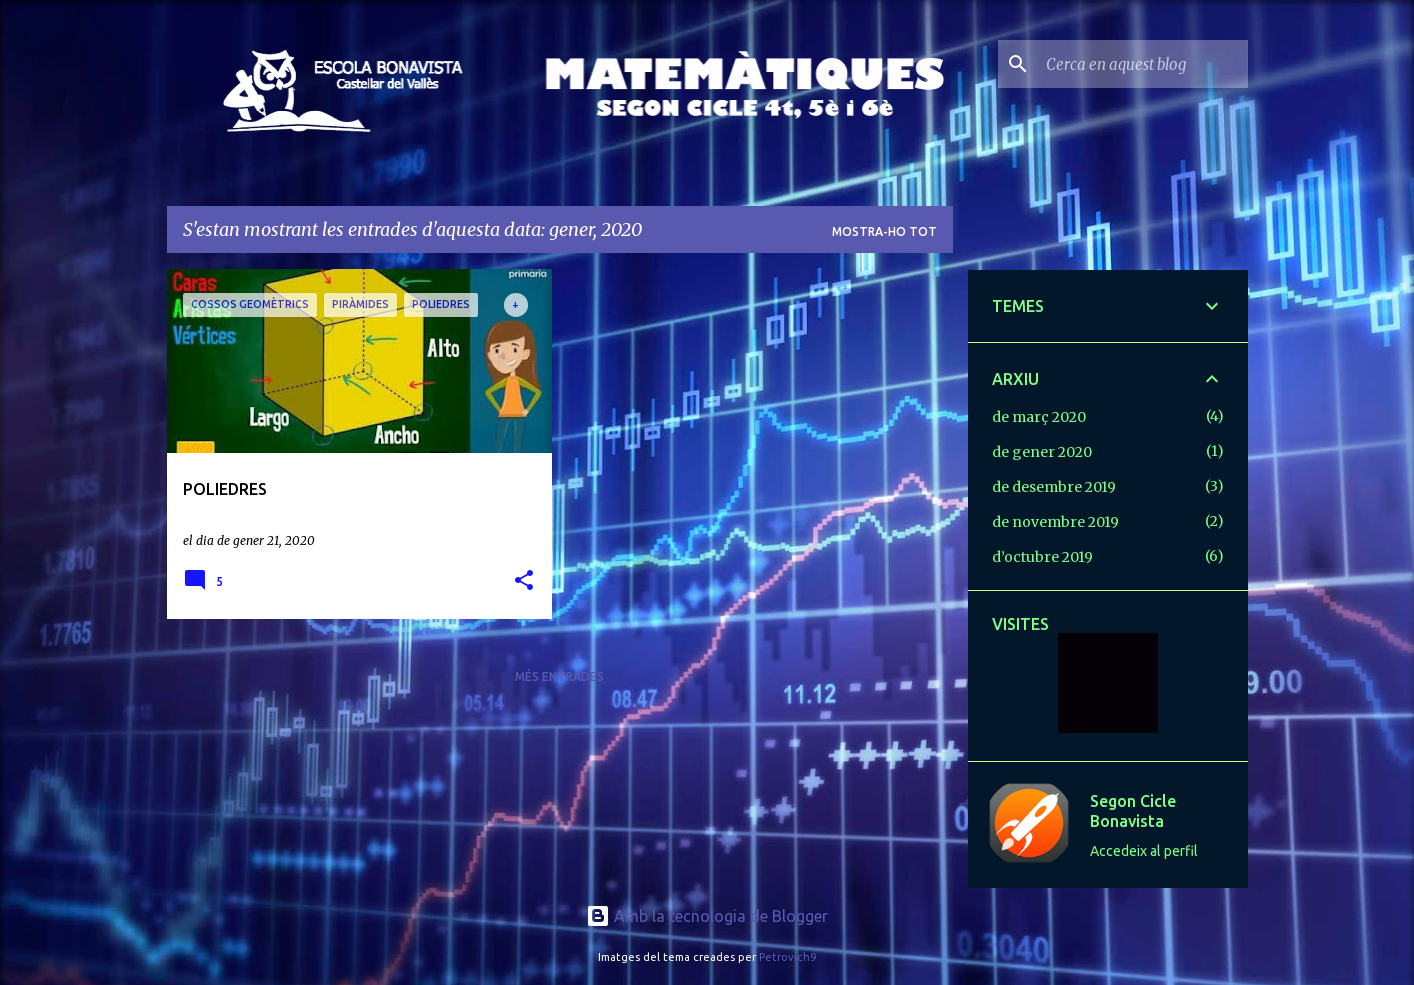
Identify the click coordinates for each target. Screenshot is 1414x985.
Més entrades (559, 676)
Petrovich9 (787, 957)
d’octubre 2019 (1042, 557)
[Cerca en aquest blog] (1143, 64)
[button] (524, 581)
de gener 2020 (1042, 452)
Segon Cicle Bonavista (1133, 811)
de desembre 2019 (1054, 487)
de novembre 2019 (1055, 522)
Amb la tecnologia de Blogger (707, 916)
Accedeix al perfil (1144, 851)
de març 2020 (1039, 417)
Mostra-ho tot (884, 231)
